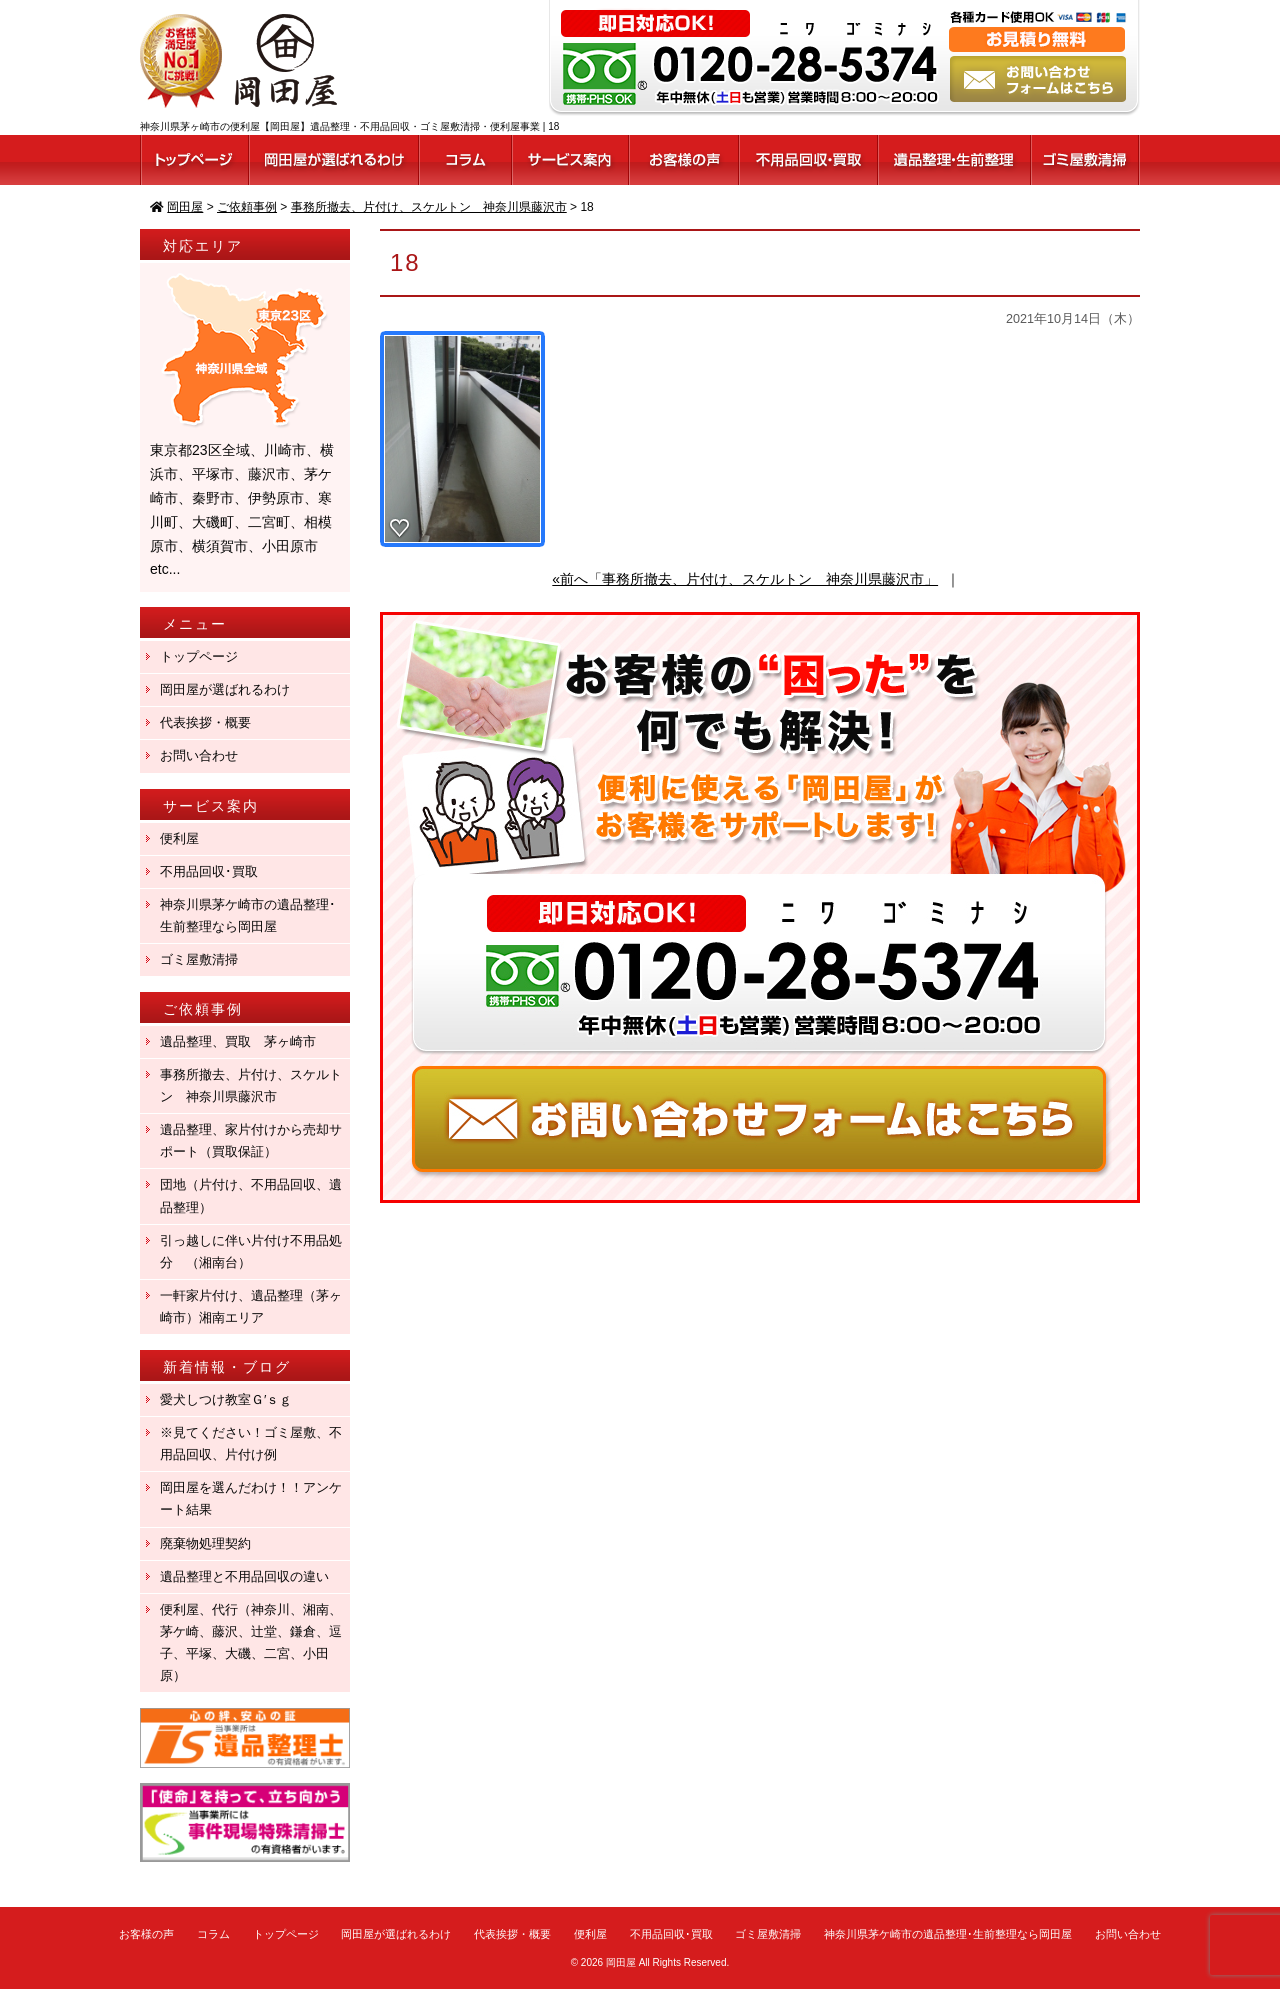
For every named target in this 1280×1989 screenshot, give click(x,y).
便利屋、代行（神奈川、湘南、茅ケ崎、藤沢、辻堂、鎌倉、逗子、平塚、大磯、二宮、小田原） (251, 1642)
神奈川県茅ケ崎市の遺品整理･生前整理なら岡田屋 (248, 915)
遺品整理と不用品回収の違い (244, 1576)
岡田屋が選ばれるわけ (225, 689)
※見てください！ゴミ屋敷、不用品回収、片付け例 (251, 1443)
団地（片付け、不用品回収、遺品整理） (251, 1195)
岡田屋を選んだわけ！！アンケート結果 (251, 1498)
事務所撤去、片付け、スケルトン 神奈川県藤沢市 (251, 1085)
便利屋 (179, 838)
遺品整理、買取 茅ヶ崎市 (238, 1041)
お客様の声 (146, 1934)
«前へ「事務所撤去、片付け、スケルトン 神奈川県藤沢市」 (745, 579)
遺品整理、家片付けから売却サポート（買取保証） (251, 1140)
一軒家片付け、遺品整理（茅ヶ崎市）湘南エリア (251, 1306)
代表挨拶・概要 (205, 722)
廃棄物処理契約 (212, 1543)
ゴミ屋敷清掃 (199, 959)
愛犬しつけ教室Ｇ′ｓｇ (232, 1399)
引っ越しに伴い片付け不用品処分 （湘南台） (251, 1251)
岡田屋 (621, 1962)
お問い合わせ (199, 755)
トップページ (199, 656)
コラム (213, 1934)
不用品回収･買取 (209, 871)
